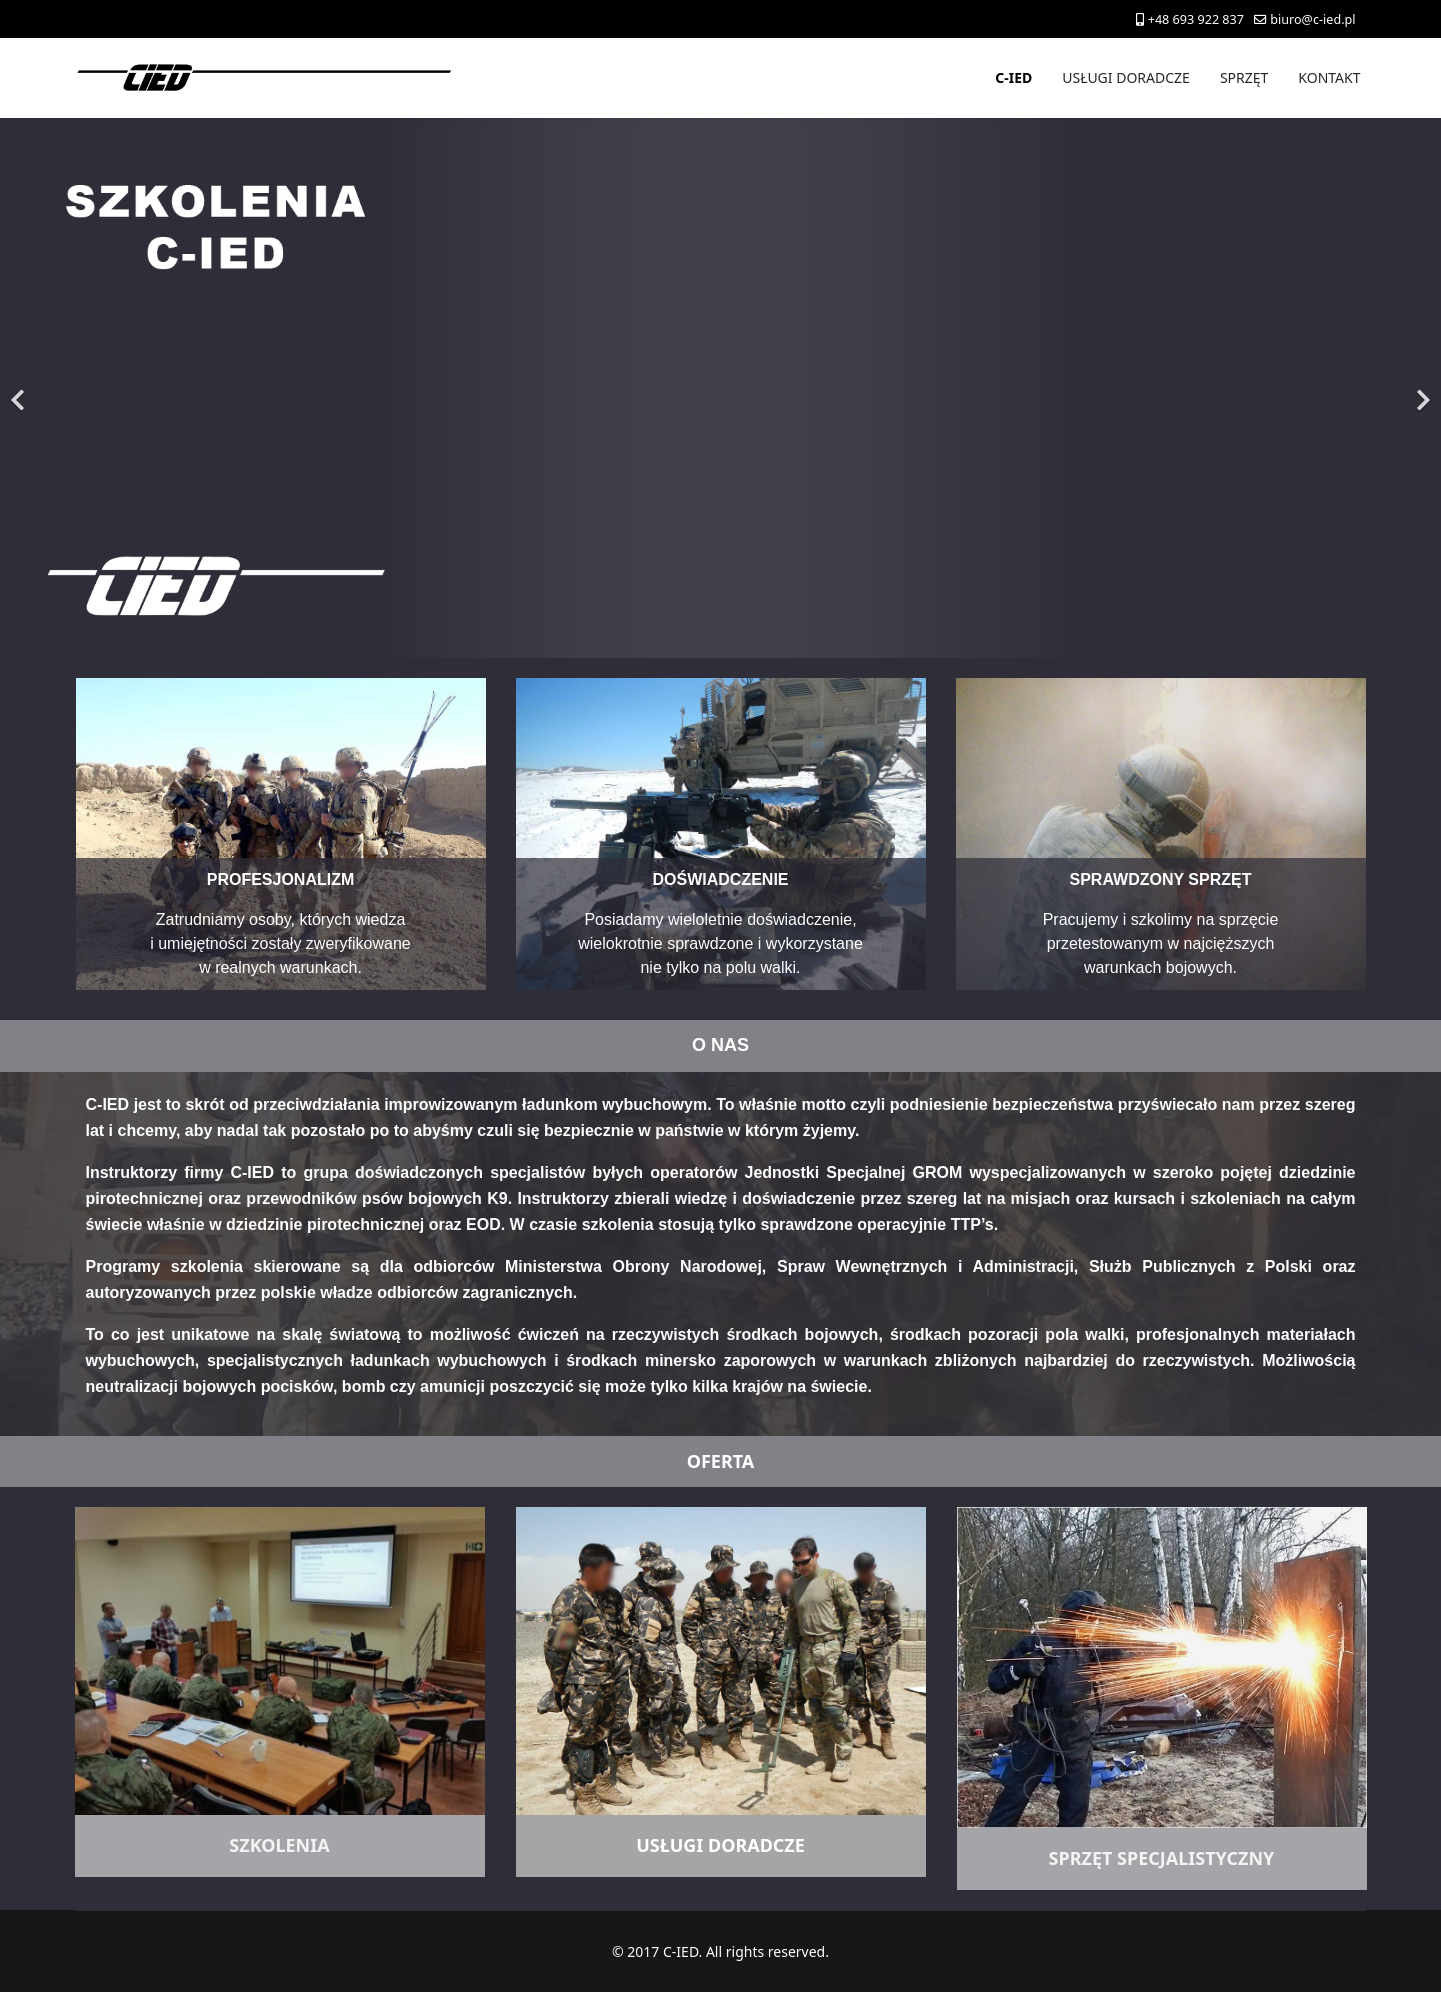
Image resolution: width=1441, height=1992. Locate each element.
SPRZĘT (1244, 77)
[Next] (1421, 388)
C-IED (1013, 77)
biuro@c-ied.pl (1312, 19)
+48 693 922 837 (1196, 19)
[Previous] (20, 388)
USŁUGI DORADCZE (1126, 77)
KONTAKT (1329, 77)
